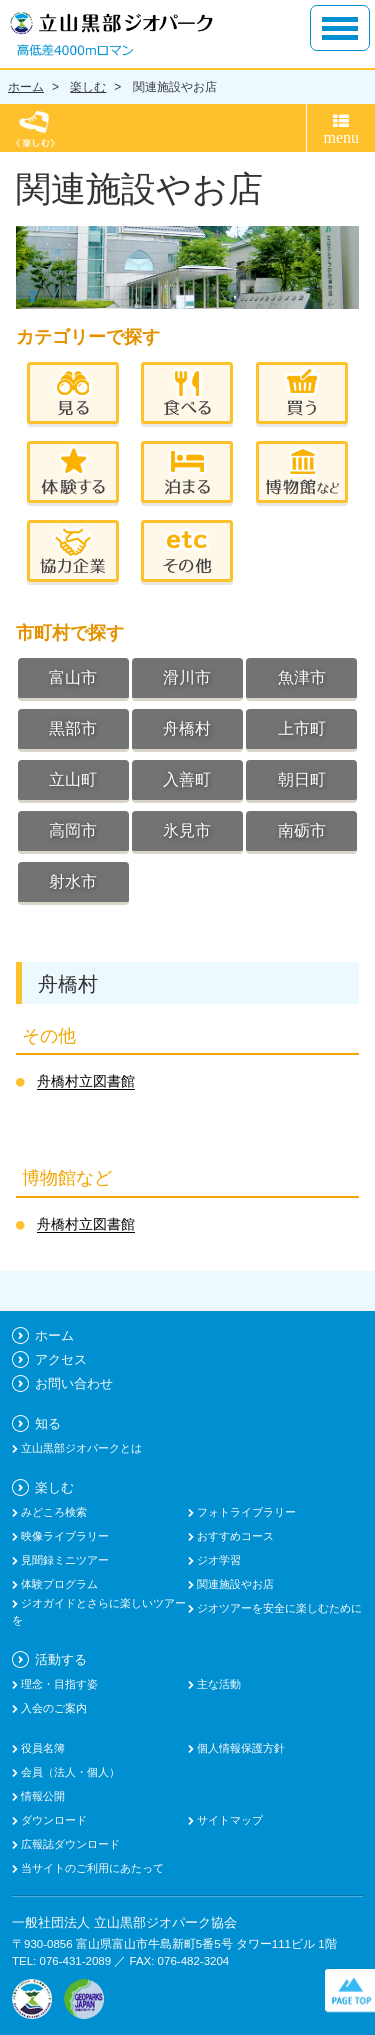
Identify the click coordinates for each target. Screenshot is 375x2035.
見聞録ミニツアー (63, 1560)
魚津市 (302, 677)
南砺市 (302, 830)
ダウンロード (52, 1820)
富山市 (73, 677)
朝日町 (302, 779)
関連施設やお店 (175, 87)
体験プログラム (58, 1584)
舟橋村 (187, 728)
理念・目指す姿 (58, 1684)
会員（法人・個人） (69, 1772)
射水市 (73, 881)
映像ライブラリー (63, 1536)
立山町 (73, 779)
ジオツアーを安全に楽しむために (278, 1608)
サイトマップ (228, 1820)
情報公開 (41, 1796)
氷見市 (187, 830)
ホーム (26, 87)
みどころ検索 (52, 1512)
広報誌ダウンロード (69, 1844)
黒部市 (73, 728)
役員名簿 (41, 1748)
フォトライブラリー (245, 1512)
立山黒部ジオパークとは (80, 1448)
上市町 (302, 728)
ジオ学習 (217, 1560)
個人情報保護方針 (239, 1748)
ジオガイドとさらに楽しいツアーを (99, 1611)
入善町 (187, 779)
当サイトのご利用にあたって (91, 1868)
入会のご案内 (52, 1708)
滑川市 (187, 677)
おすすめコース (234, 1536)
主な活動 (217, 1684)
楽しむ (88, 87)
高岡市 (73, 830)
